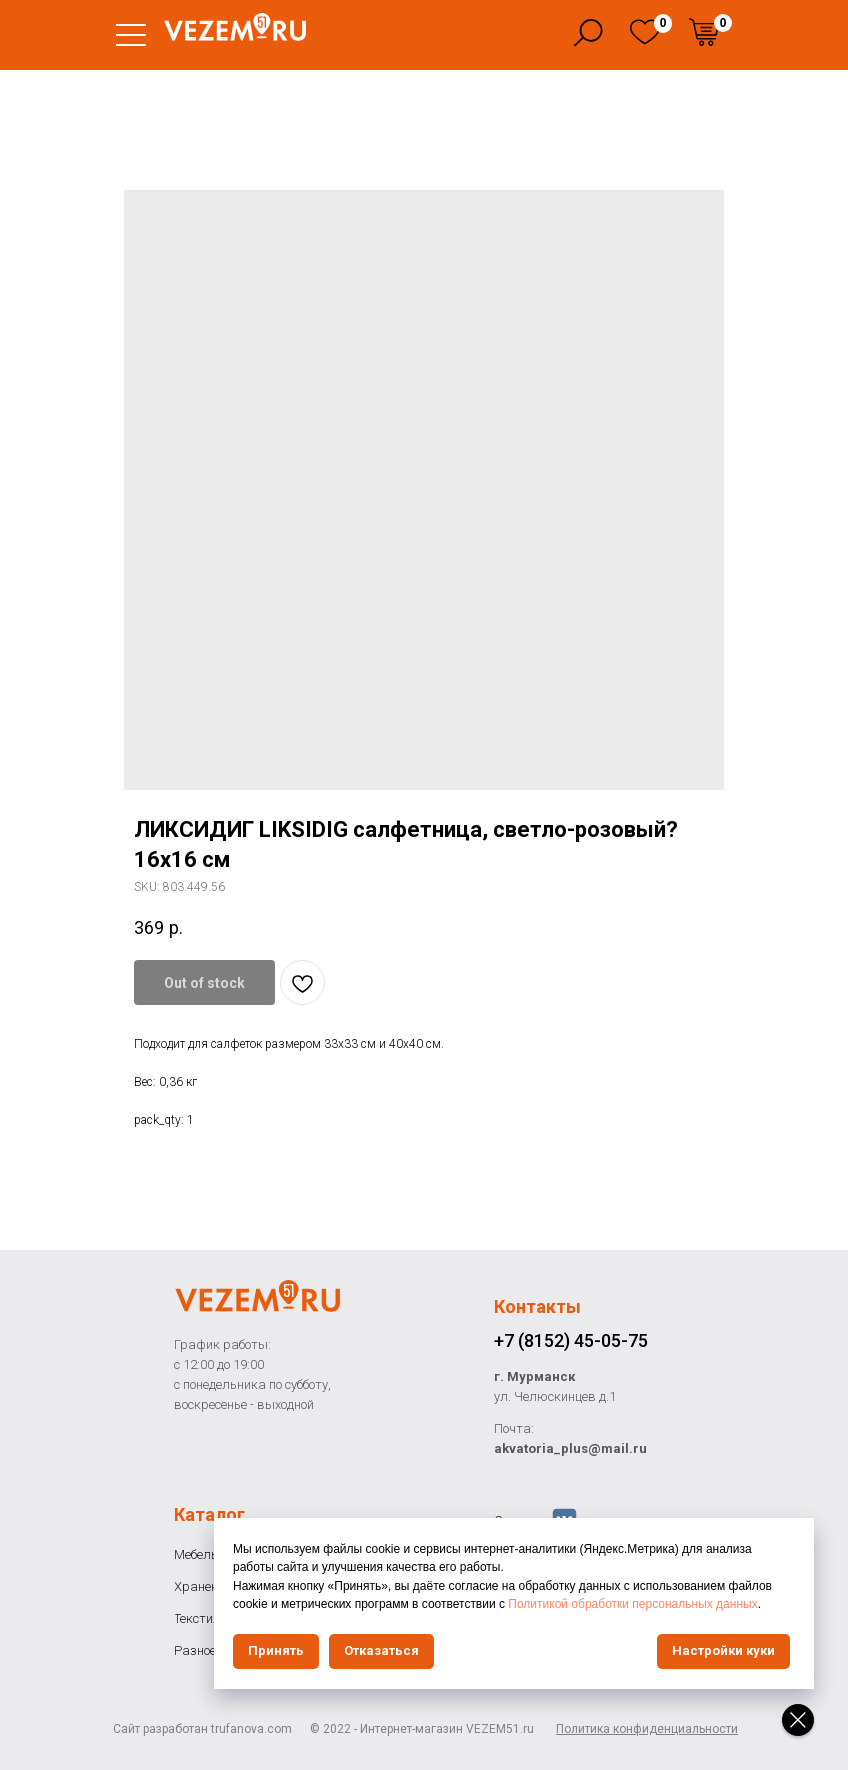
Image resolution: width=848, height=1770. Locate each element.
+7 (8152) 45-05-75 (571, 1340)
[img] (645, 32)
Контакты (537, 1306)
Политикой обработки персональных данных (632, 1604)
